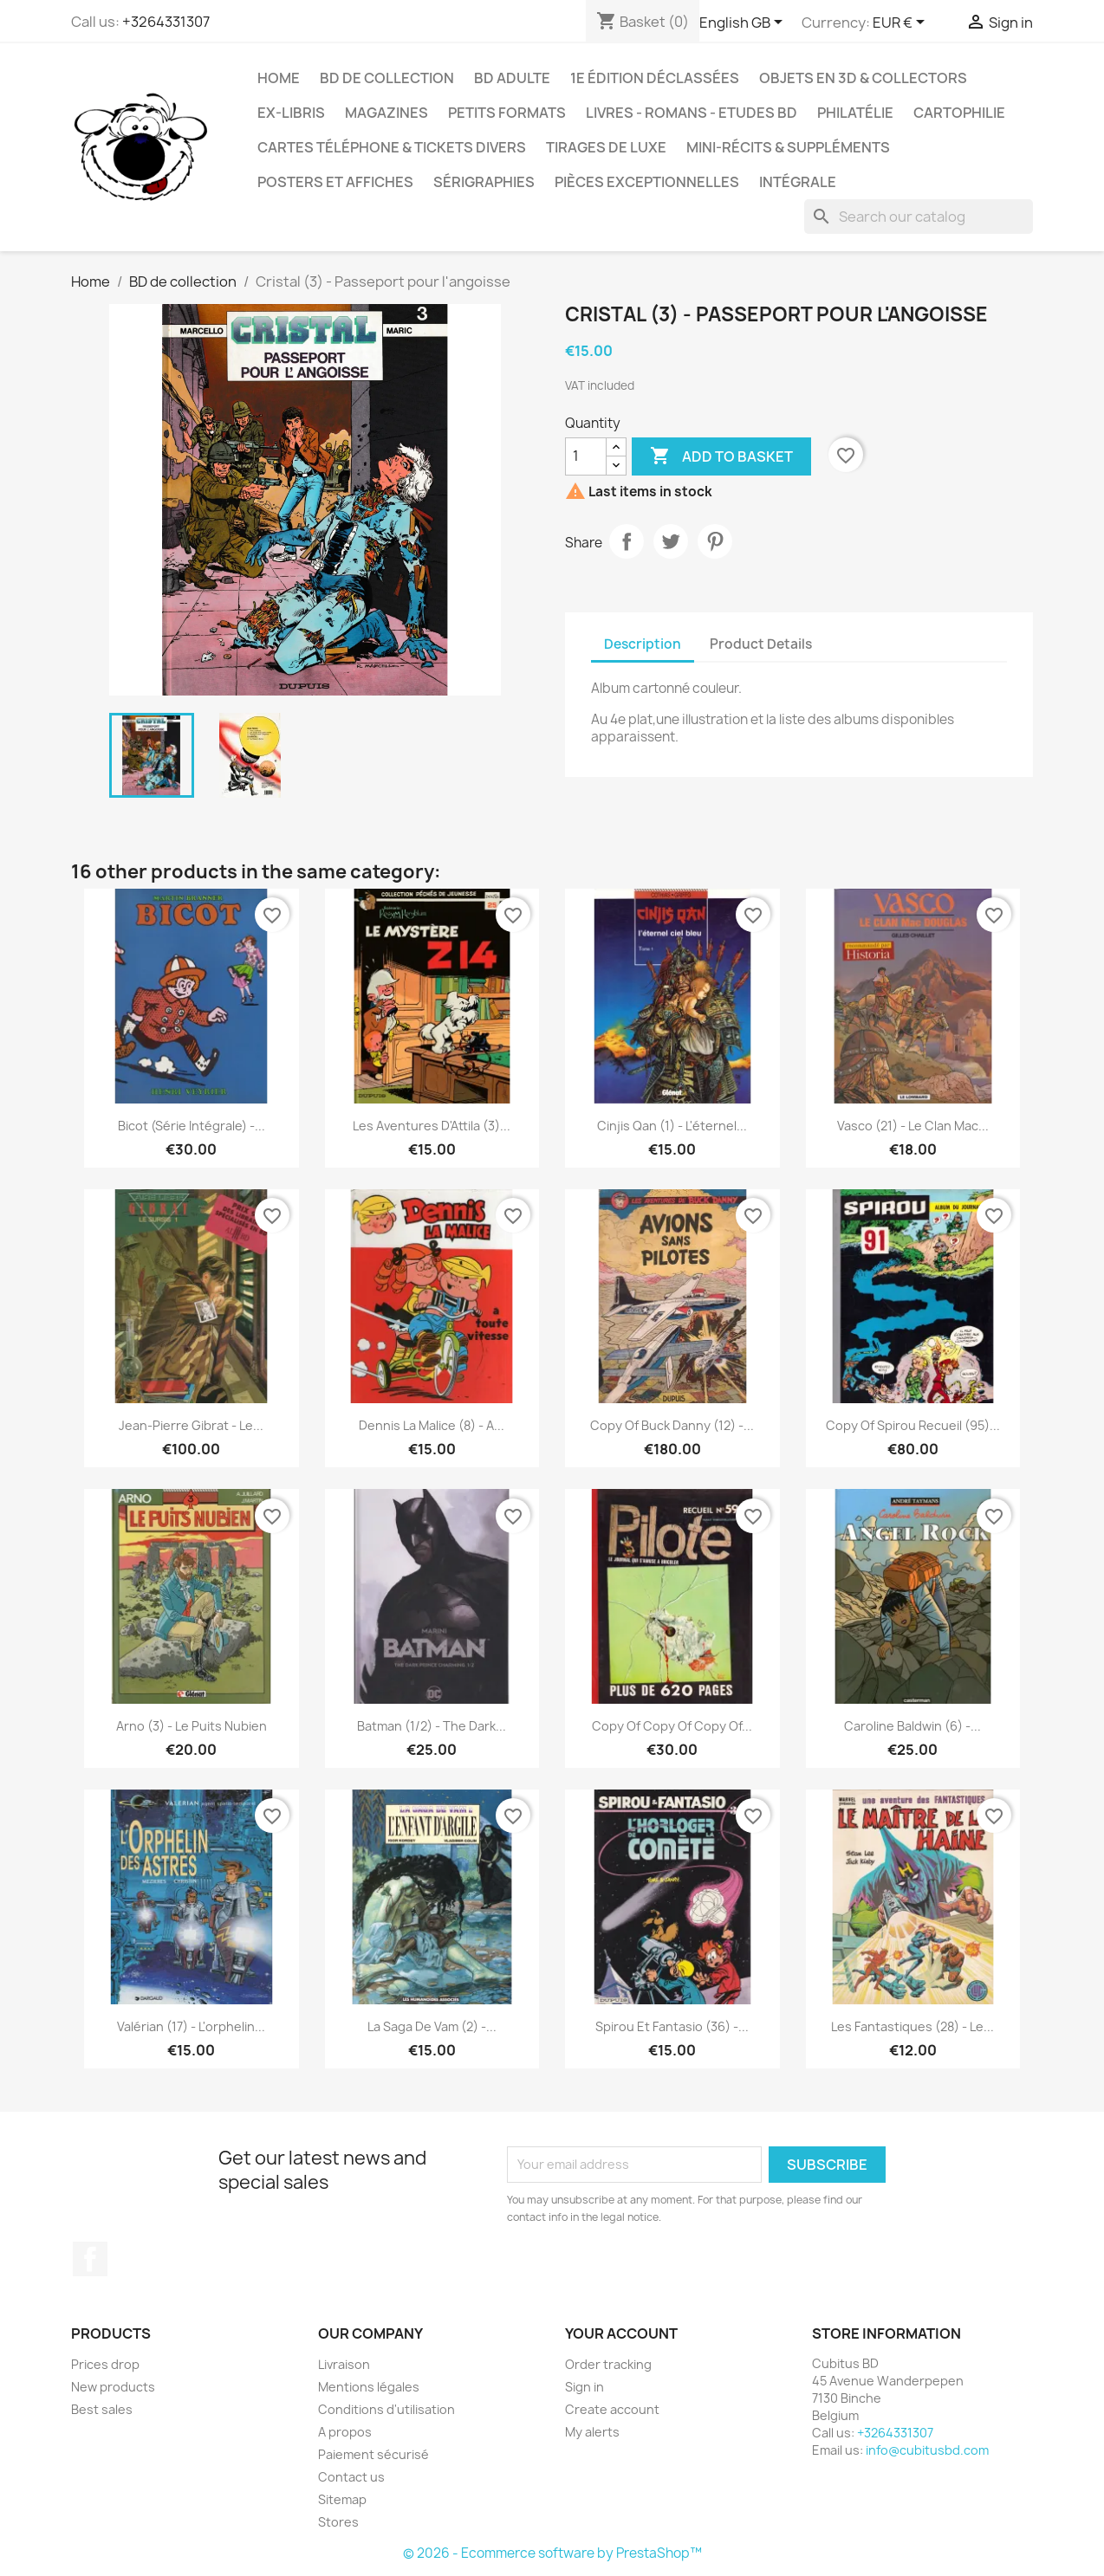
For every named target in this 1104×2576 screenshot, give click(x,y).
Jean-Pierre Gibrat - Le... (191, 1425)
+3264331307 (166, 21)
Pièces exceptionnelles (647, 181)
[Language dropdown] (744, 23)
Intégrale (797, 181)
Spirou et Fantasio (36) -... (672, 2026)
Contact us (351, 2477)
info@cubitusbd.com (927, 2450)
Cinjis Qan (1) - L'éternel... (672, 1125)
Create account (612, 2409)
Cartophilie (959, 112)
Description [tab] (642, 644)
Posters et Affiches (335, 181)
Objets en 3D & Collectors (863, 77)
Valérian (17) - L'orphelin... (191, 2026)
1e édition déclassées (654, 77)
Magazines (386, 112)
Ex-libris (291, 112)
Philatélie (855, 112)
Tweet (670, 541)
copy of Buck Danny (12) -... (672, 1425)
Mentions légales (368, 2387)
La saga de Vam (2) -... (432, 2026)
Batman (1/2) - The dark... (431, 1726)
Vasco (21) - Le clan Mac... (913, 1125)
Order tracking (608, 2364)
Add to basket (721, 456)
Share (626, 541)
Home (278, 77)
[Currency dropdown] (902, 23)
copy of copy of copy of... (672, 1726)
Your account (621, 2333)
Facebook (90, 2259)
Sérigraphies (484, 181)
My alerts (592, 2432)
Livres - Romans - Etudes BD (691, 112)
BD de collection (387, 77)
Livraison (344, 2364)
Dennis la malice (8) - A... (431, 1425)
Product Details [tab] (761, 644)
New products (113, 2387)
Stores (338, 2522)
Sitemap (342, 2499)
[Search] (918, 216)
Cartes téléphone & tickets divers (391, 147)
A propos (345, 2432)
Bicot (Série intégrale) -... (191, 1125)
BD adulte (512, 77)
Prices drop (105, 2364)
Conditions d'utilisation (386, 2409)
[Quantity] (586, 456)
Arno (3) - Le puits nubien (191, 1726)
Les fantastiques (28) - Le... (912, 2026)
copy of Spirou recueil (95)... (913, 1425)
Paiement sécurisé (373, 2454)
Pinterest (715, 541)
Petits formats (507, 112)
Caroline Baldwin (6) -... (912, 1726)
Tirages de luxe (606, 147)
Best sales (102, 2409)
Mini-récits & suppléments (788, 147)
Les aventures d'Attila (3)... (431, 1125)
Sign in (584, 2387)
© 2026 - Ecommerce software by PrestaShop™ (552, 2553)
